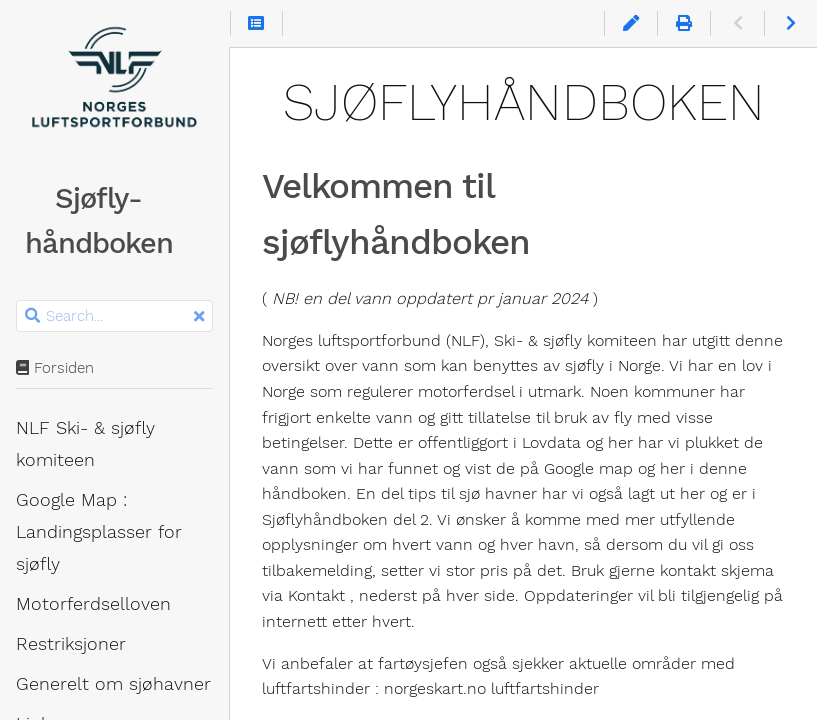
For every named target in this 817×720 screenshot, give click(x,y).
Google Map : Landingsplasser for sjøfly (99, 532)
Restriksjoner (71, 644)
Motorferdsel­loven (93, 604)
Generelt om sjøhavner (113, 684)
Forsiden (55, 368)
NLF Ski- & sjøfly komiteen (85, 444)
